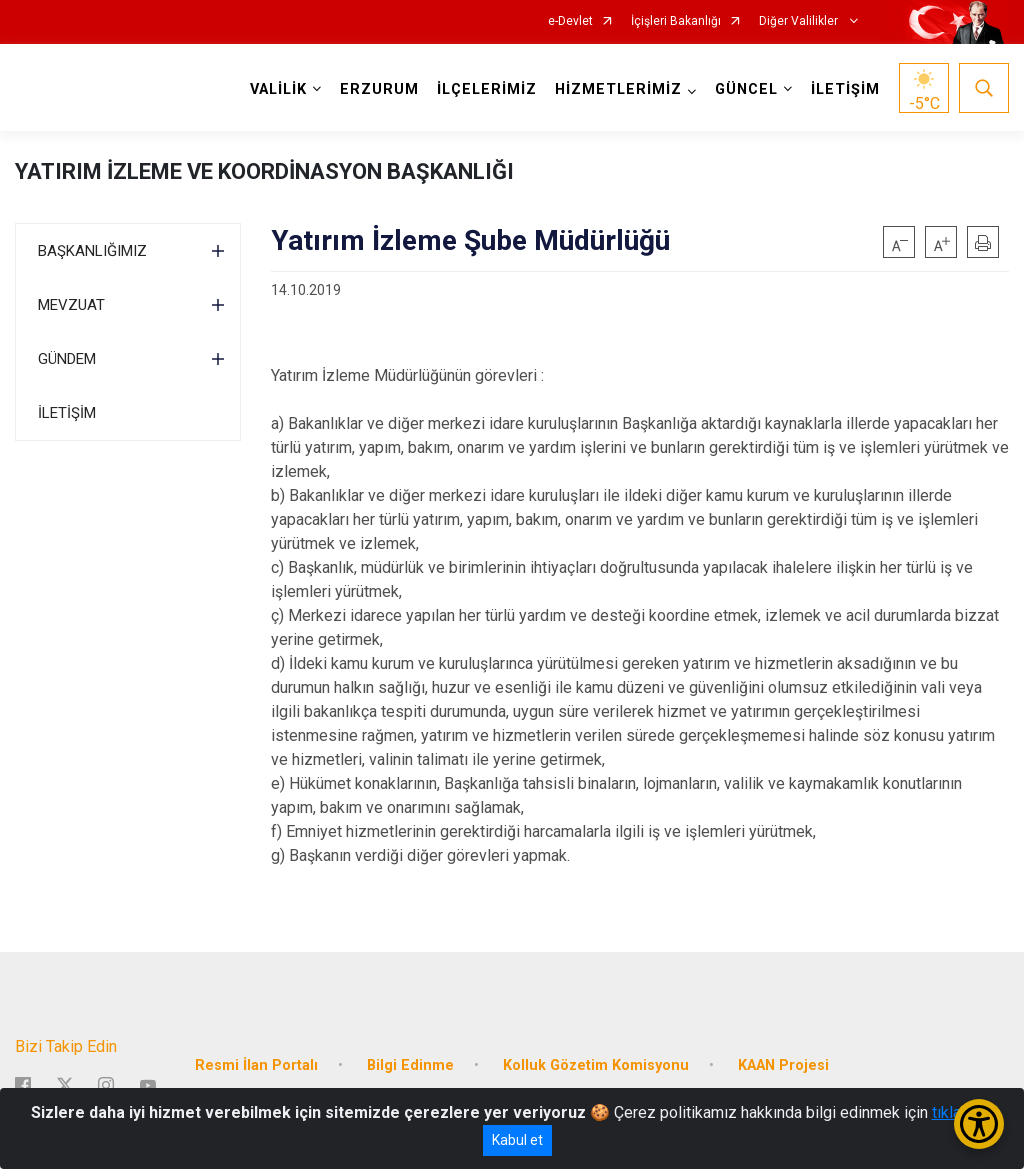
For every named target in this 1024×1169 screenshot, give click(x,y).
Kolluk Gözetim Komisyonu (596, 1064)
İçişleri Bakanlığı (676, 21)
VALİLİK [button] (278, 89)
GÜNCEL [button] (746, 89)
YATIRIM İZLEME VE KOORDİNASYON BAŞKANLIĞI (264, 171)
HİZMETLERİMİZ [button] (618, 89)
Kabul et (517, 1140)
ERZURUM (379, 89)
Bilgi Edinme (410, 1064)
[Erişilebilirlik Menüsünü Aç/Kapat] (979, 1124)
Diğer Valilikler (800, 21)
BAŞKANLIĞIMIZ (92, 251)
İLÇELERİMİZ (487, 89)
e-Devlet (570, 21)
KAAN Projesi (783, 1064)
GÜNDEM (67, 359)
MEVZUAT (71, 305)
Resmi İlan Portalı (256, 1064)
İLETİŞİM (845, 89)
